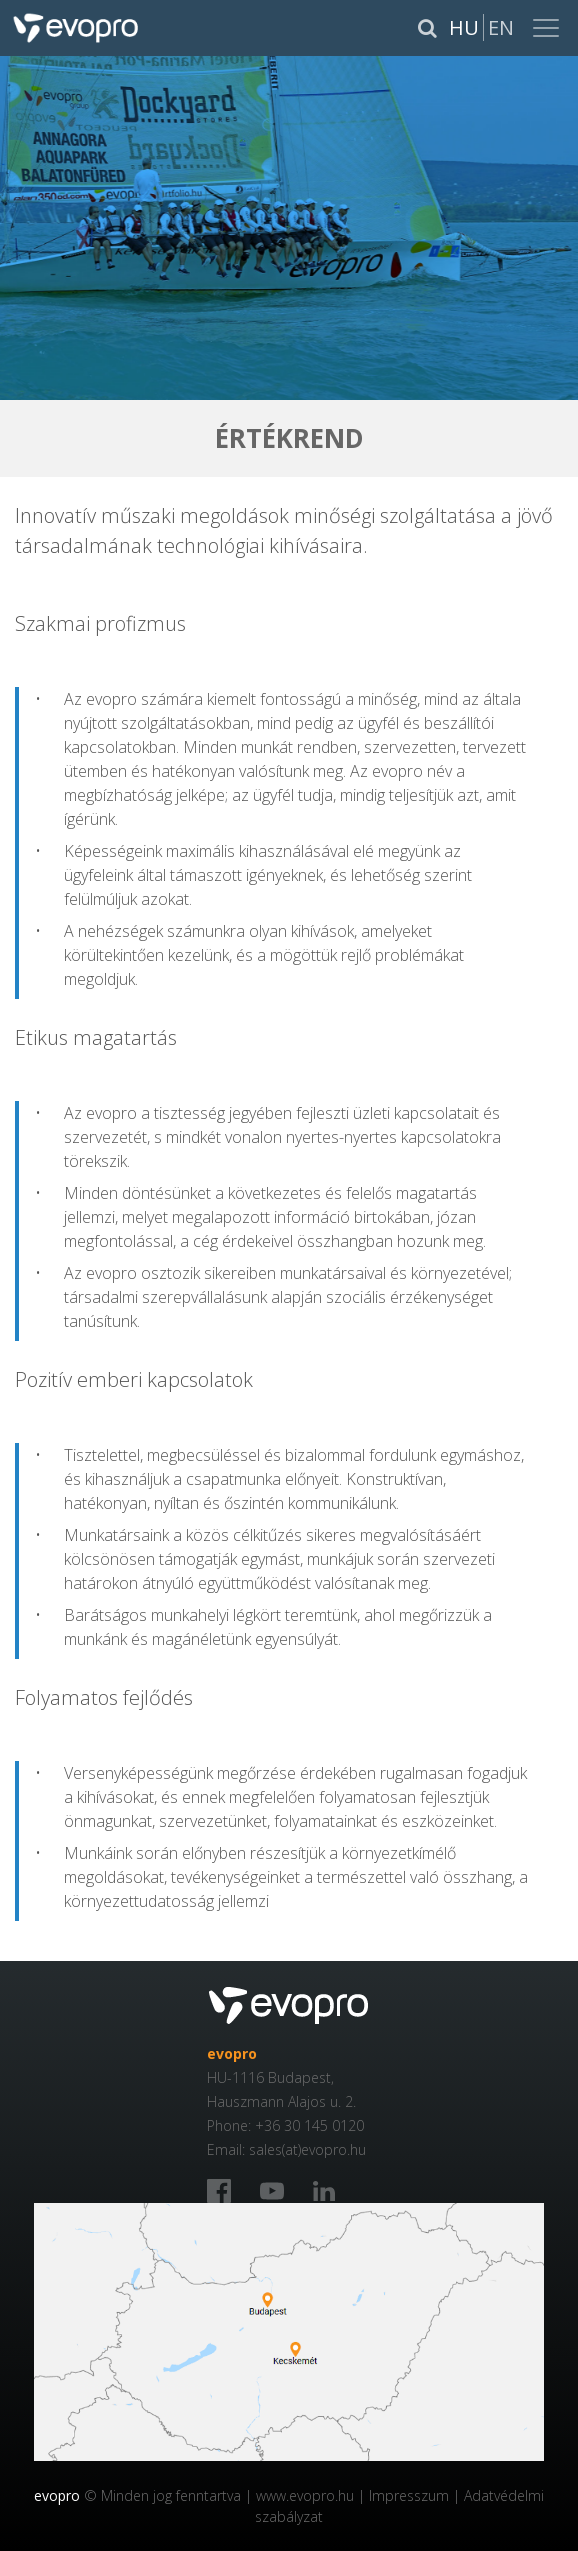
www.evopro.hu (305, 2495)
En (501, 27)
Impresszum (409, 2495)
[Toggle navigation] (548, 28)
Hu (464, 27)
